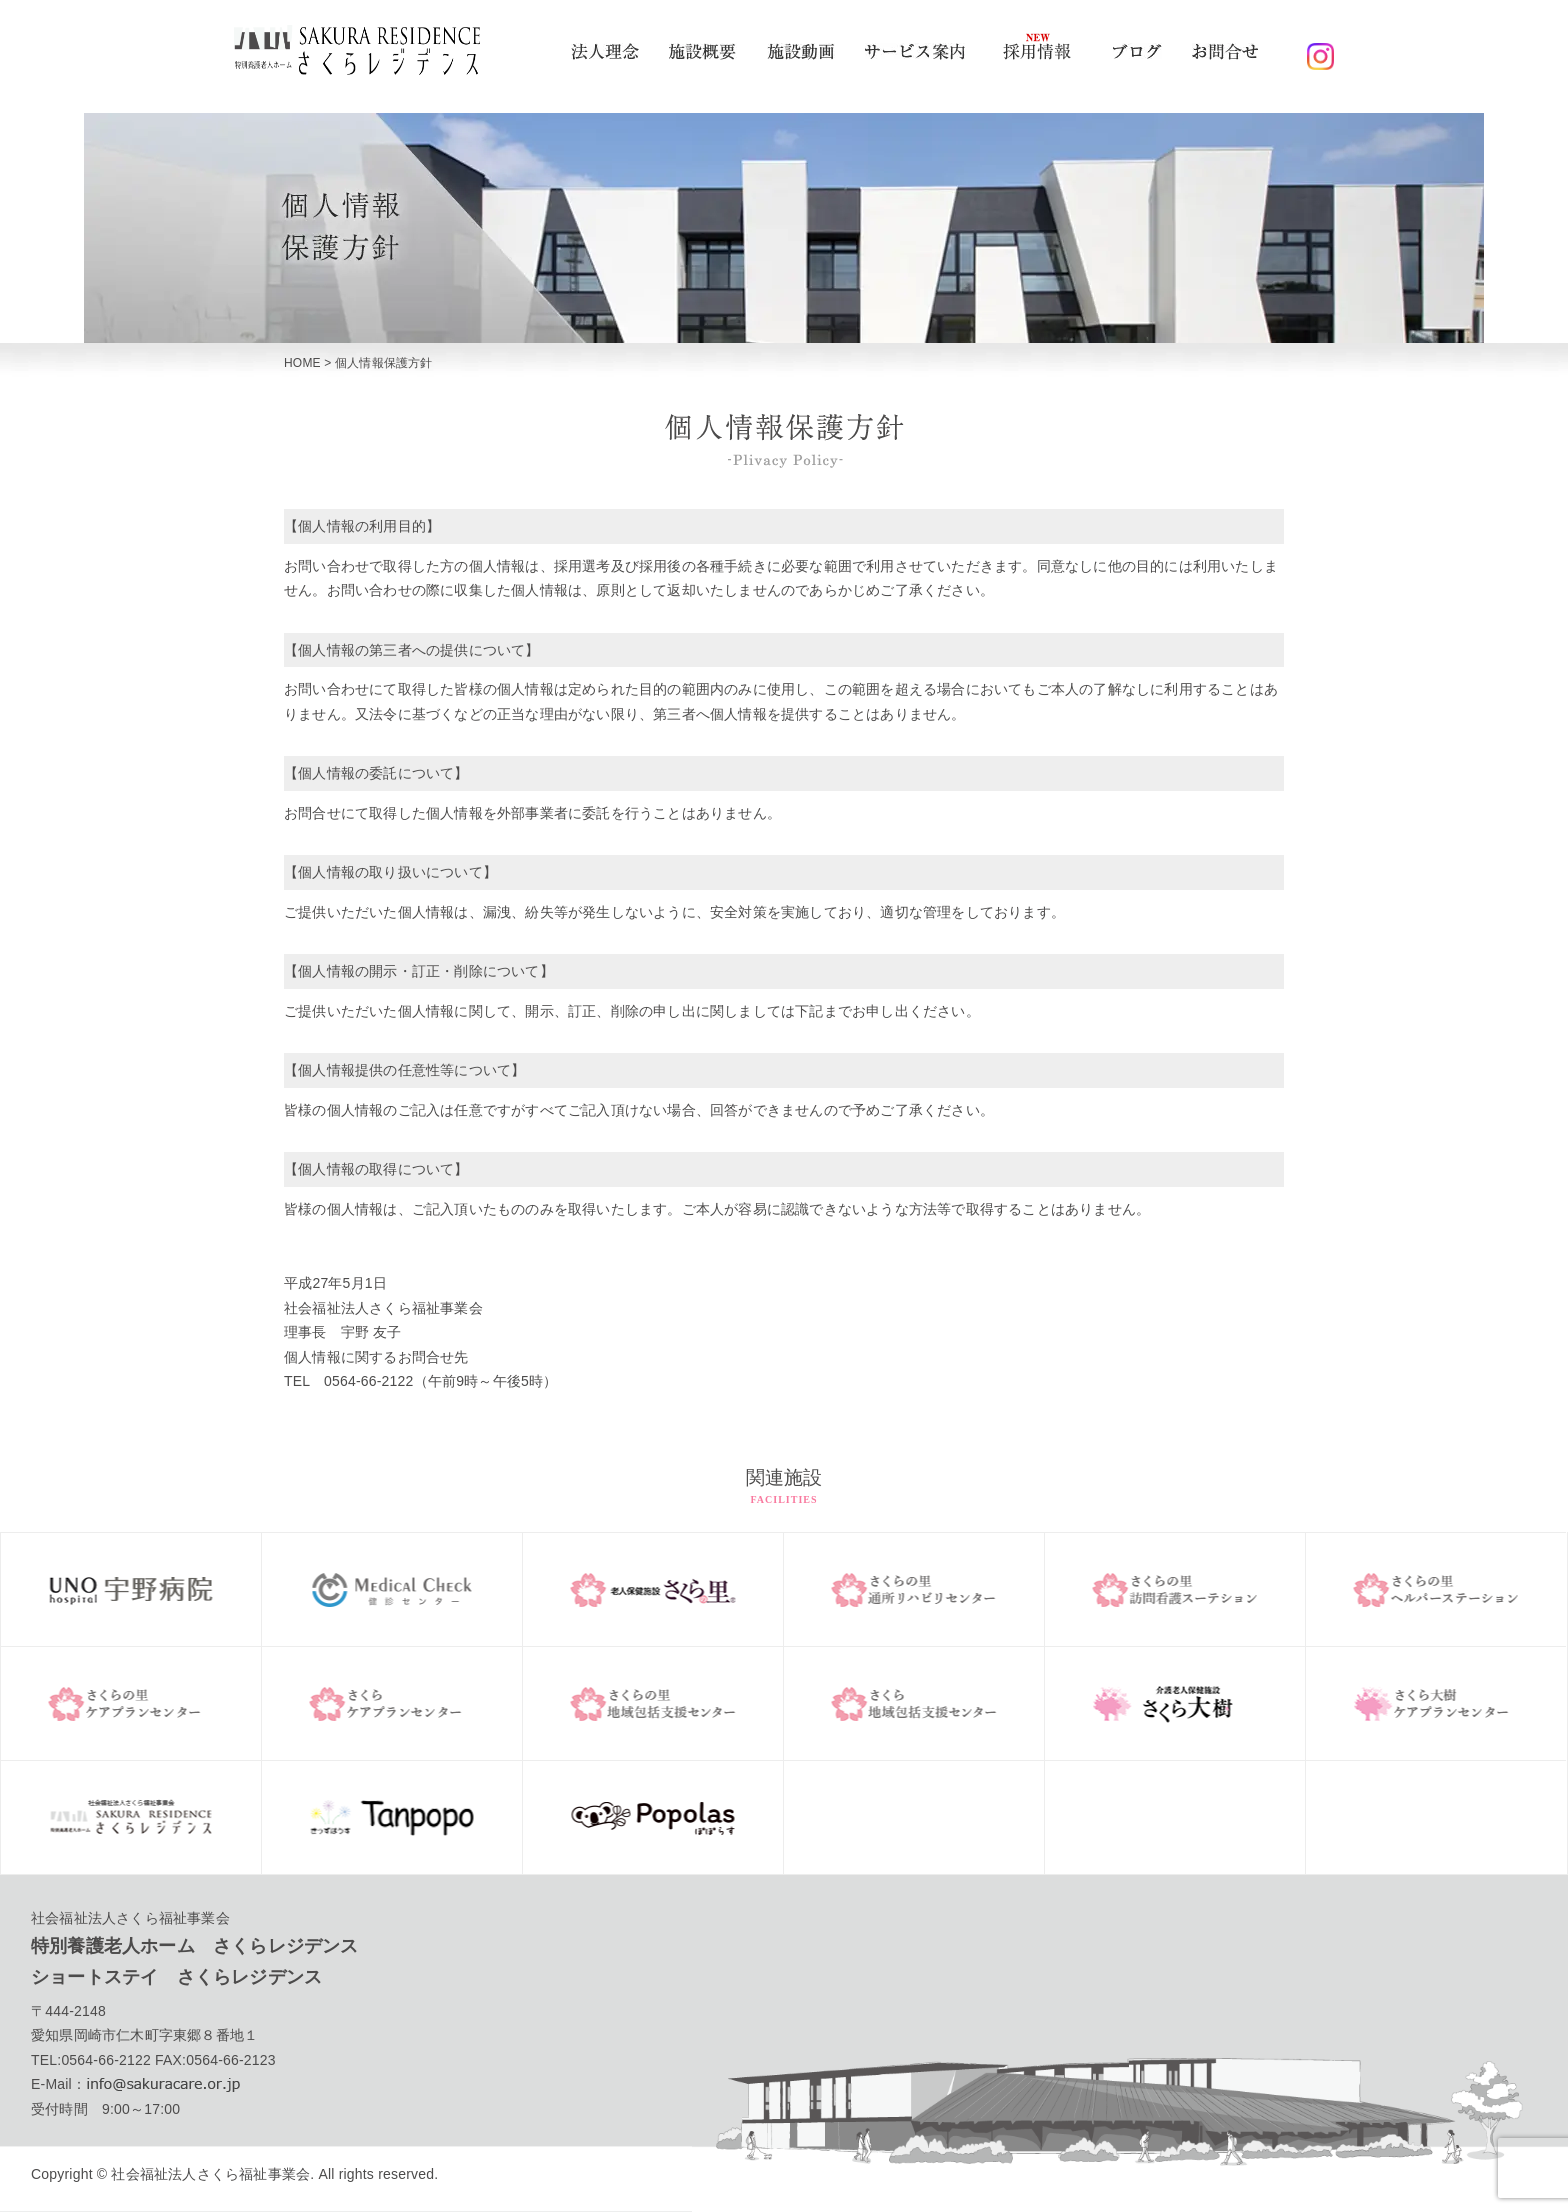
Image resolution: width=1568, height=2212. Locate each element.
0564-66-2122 (106, 2060)
